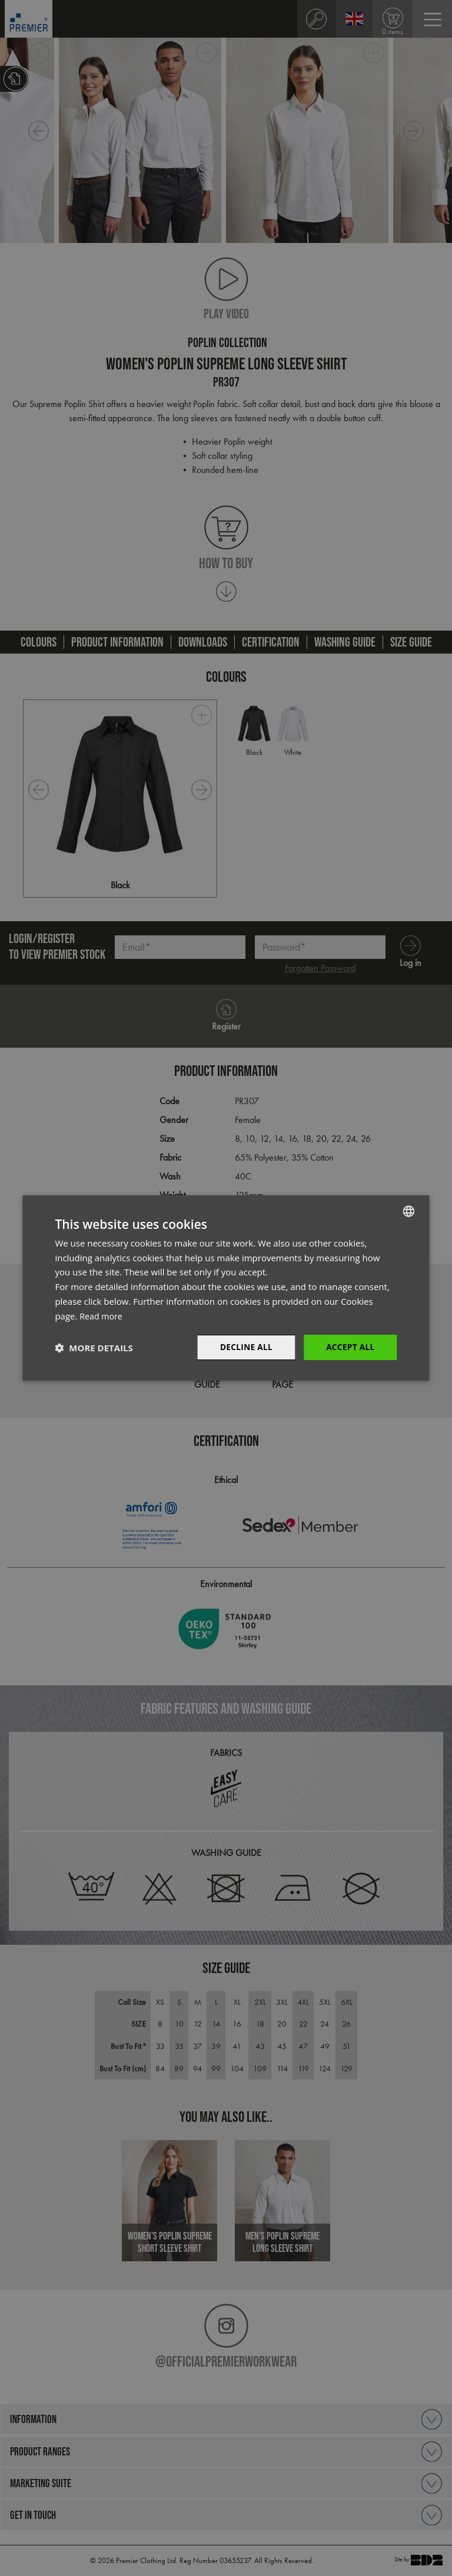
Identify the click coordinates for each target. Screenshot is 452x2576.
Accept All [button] (349, 1347)
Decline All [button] (244, 1347)
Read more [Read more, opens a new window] (102, 1315)
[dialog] (226, 1288)
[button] (93, 1347)
